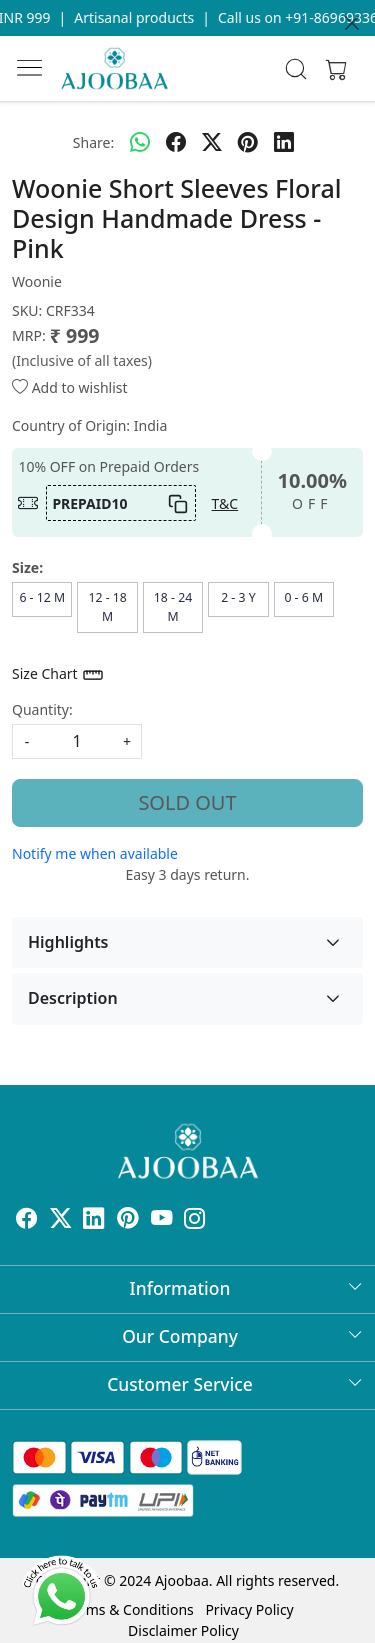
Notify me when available (95, 853)
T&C (225, 503)
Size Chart (58, 675)
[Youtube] (162, 1221)
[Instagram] (195, 1221)
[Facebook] (27, 1221)
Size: (27, 567)
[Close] (352, 23)
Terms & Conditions (129, 1609)
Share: (93, 142)
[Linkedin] (94, 1221)
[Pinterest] (128, 1221)
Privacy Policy (249, 1609)
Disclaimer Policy (183, 1630)
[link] (295, 69)
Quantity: (42, 709)
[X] (61, 1221)
